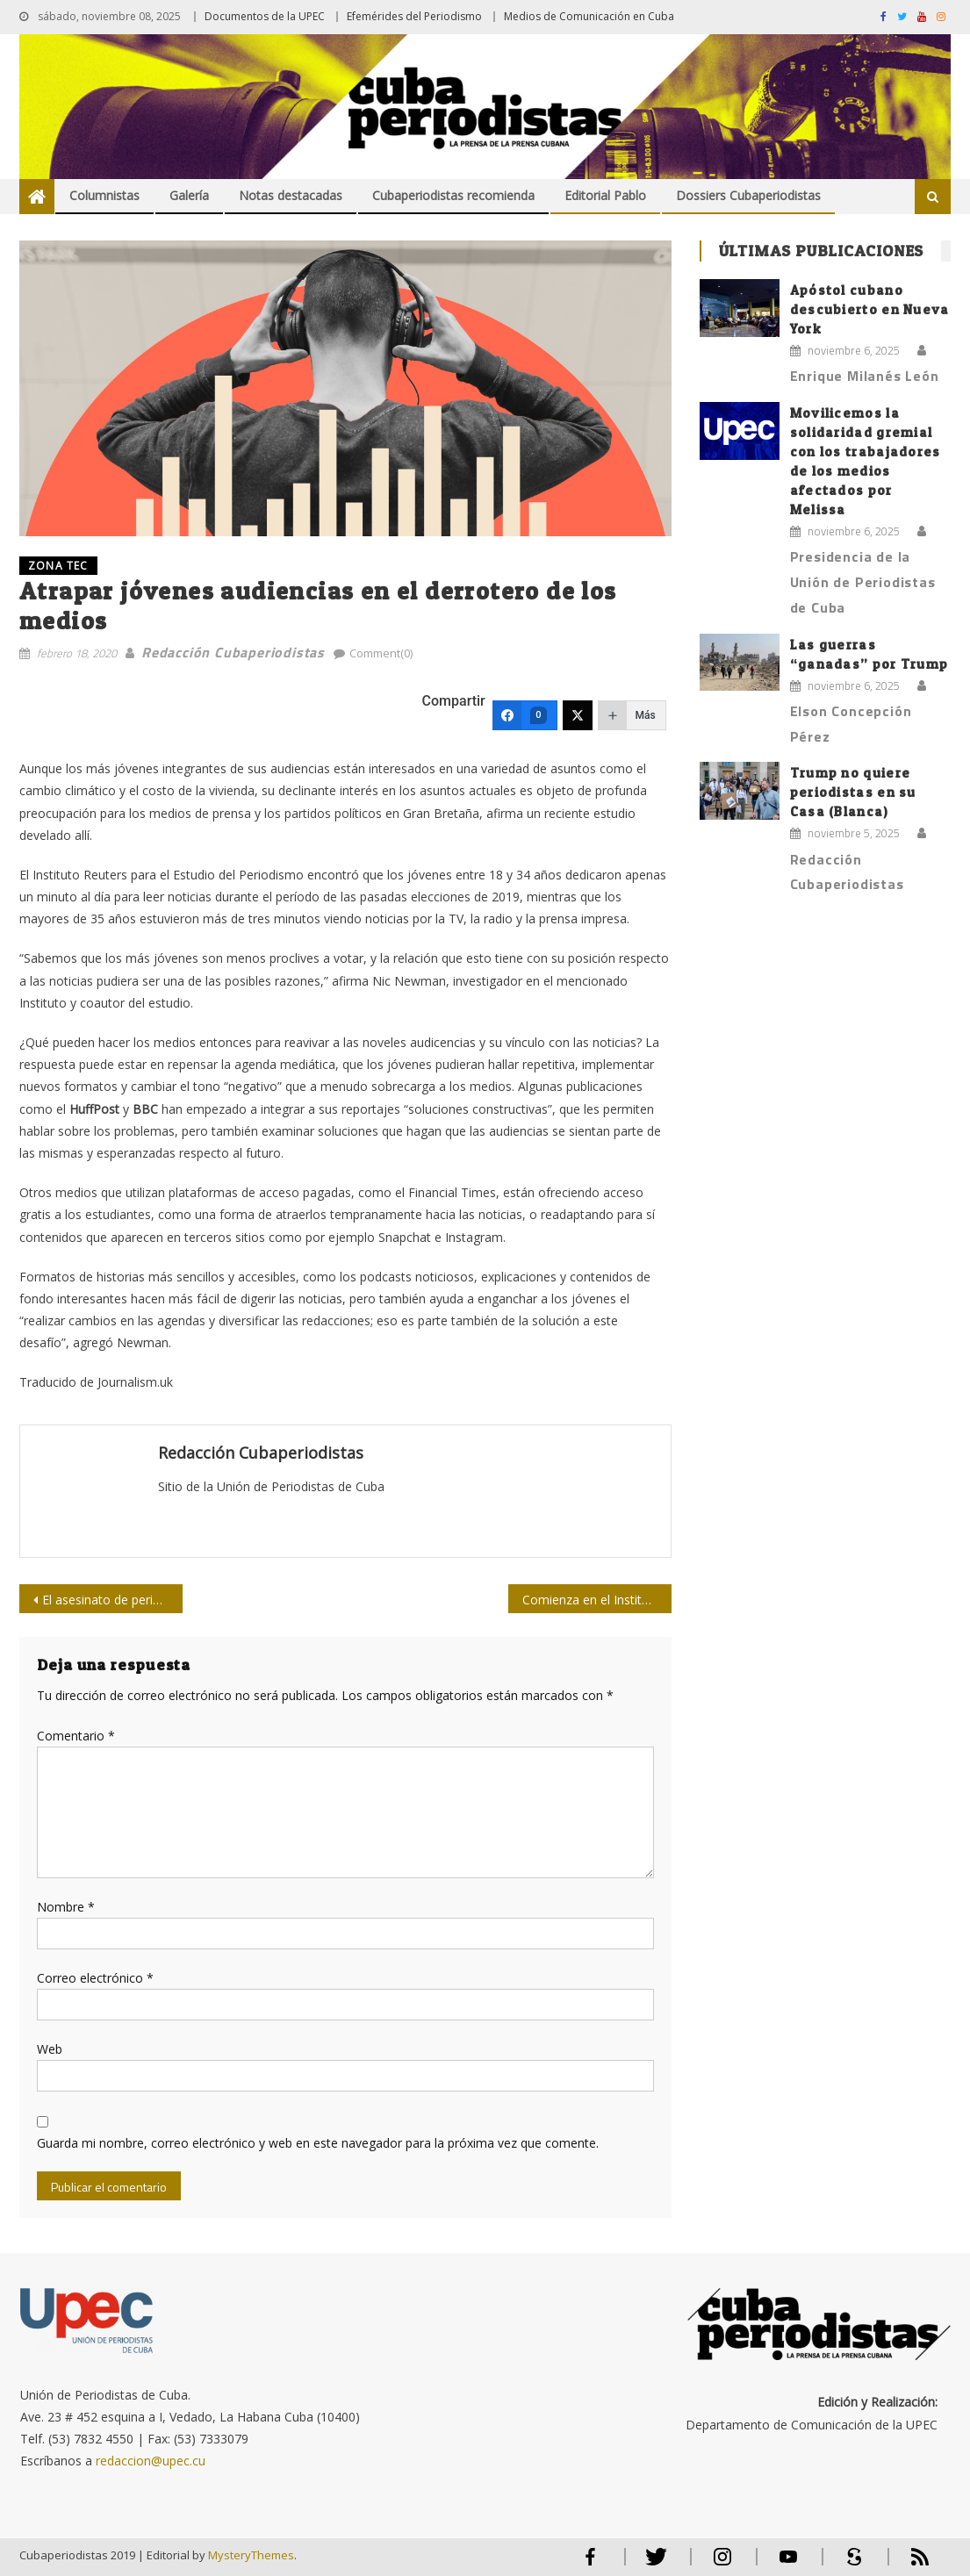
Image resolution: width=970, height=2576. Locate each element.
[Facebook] (524, 715)
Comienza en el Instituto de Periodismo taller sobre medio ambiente (597, 1599)
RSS (908, 2564)
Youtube (788, 2564)
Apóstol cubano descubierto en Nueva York (870, 309)
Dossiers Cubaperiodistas (748, 195)
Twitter (653, 2564)
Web (49, 2049)
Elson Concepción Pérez (851, 723)
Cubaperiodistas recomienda (453, 195)
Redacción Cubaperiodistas (233, 652)
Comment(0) (381, 653)
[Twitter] (578, 715)
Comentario (76, 1735)
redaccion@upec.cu (150, 2460)
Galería (189, 195)
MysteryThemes (251, 2555)
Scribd (849, 2564)
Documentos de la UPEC (265, 16)
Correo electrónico (95, 1978)
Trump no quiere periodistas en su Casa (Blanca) (853, 792)
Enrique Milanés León (864, 375)
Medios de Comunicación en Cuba (589, 16)
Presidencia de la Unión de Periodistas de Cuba (863, 582)
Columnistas (104, 195)
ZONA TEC (58, 565)
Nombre (66, 1906)
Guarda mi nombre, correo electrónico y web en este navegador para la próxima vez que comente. (318, 2143)
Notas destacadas (290, 195)
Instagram (722, 2564)
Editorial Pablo (605, 195)
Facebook (591, 2564)
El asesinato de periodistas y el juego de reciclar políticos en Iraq (112, 1599)
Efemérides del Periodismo (414, 16)
